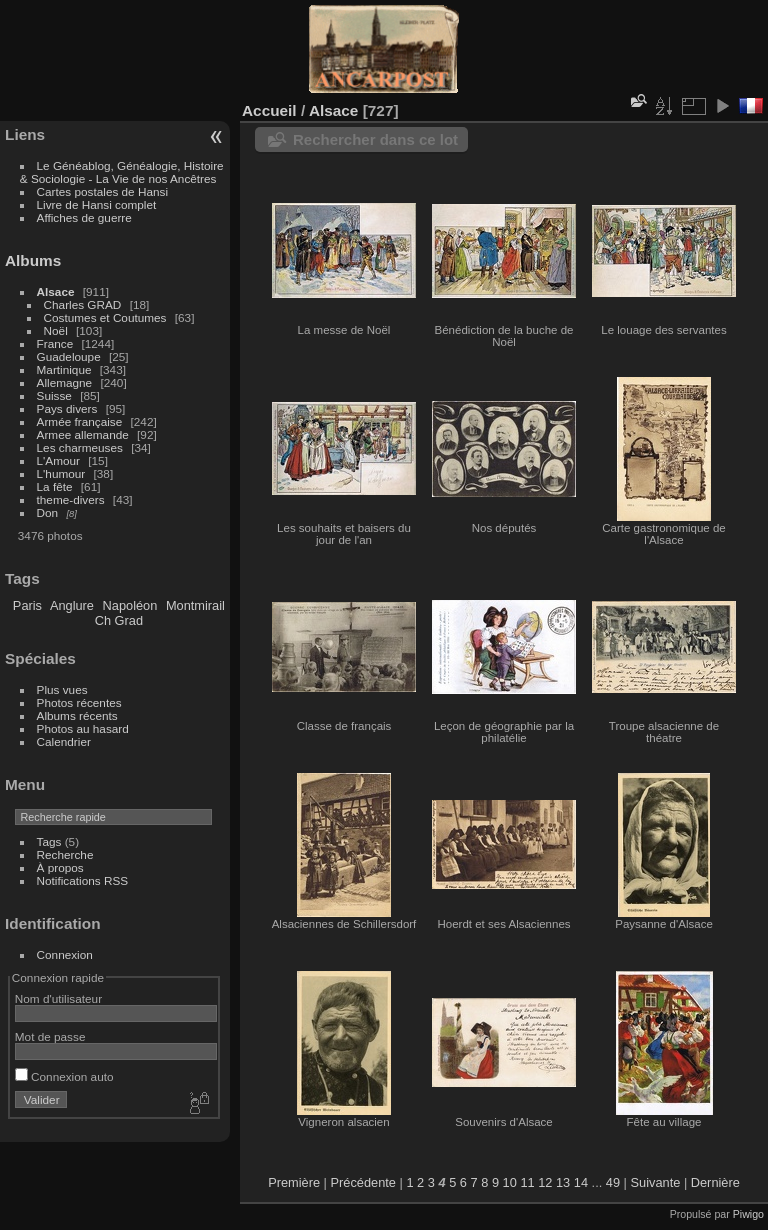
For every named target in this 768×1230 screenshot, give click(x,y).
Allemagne (65, 382)
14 (581, 1182)
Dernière (715, 1182)
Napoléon (130, 605)
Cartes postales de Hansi (102, 191)
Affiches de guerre (84, 217)
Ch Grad (119, 620)
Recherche (65, 854)
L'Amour (58, 460)
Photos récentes (79, 702)
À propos (60, 867)
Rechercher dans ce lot (375, 139)
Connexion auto (64, 1076)
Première (294, 1182)
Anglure (72, 605)
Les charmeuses (80, 447)
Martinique (64, 369)
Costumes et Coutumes (105, 317)
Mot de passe (50, 1036)
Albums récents (77, 715)
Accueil (269, 110)
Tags (49, 841)
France (55, 343)
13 (563, 1182)
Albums (33, 260)
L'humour (61, 473)
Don (48, 512)
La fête (55, 486)
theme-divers (71, 499)
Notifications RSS (83, 880)
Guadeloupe (69, 356)
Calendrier (64, 741)
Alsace (56, 291)
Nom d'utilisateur (58, 998)
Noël (56, 330)
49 (613, 1182)
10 (510, 1182)
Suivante (656, 1182)
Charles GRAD (83, 304)
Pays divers (67, 408)
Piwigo (748, 1214)
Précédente (363, 1182)
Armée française (80, 421)
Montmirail (195, 605)
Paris (27, 605)
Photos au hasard (83, 728)
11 (527, 1182)
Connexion (65, 954)
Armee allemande (83, 434)
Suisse (54, 395)
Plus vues (62, 689)
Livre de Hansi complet (97, 204)
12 (545, 1182)
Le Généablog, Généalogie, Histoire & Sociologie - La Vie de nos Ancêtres (122, 172)
